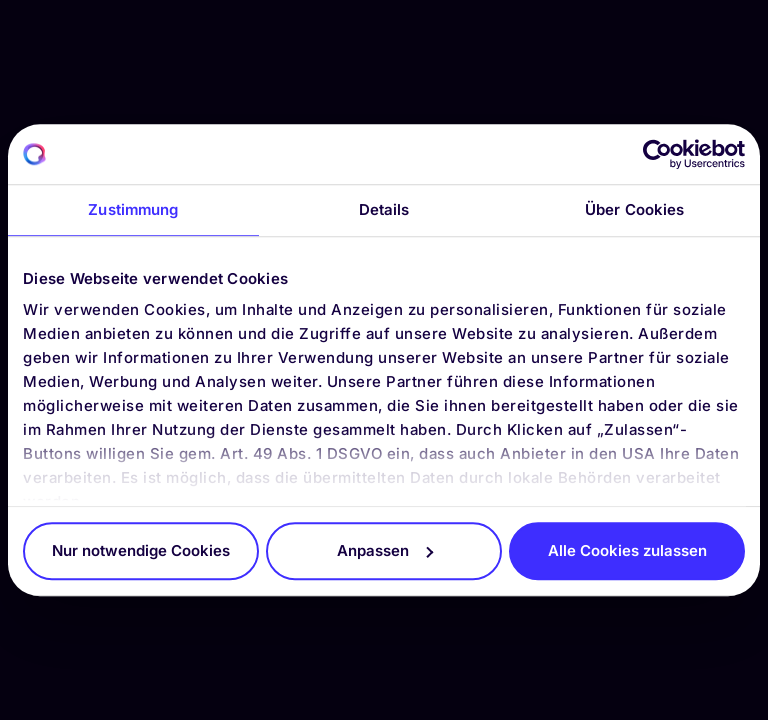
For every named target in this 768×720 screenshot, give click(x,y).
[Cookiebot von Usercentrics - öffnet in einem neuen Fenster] (657, 154)
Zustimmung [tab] (133, 209)
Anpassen (385, 550)
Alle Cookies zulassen (627, 550)
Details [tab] (384, 209)
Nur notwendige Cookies (141, 550)
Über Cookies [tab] (634, 209)
